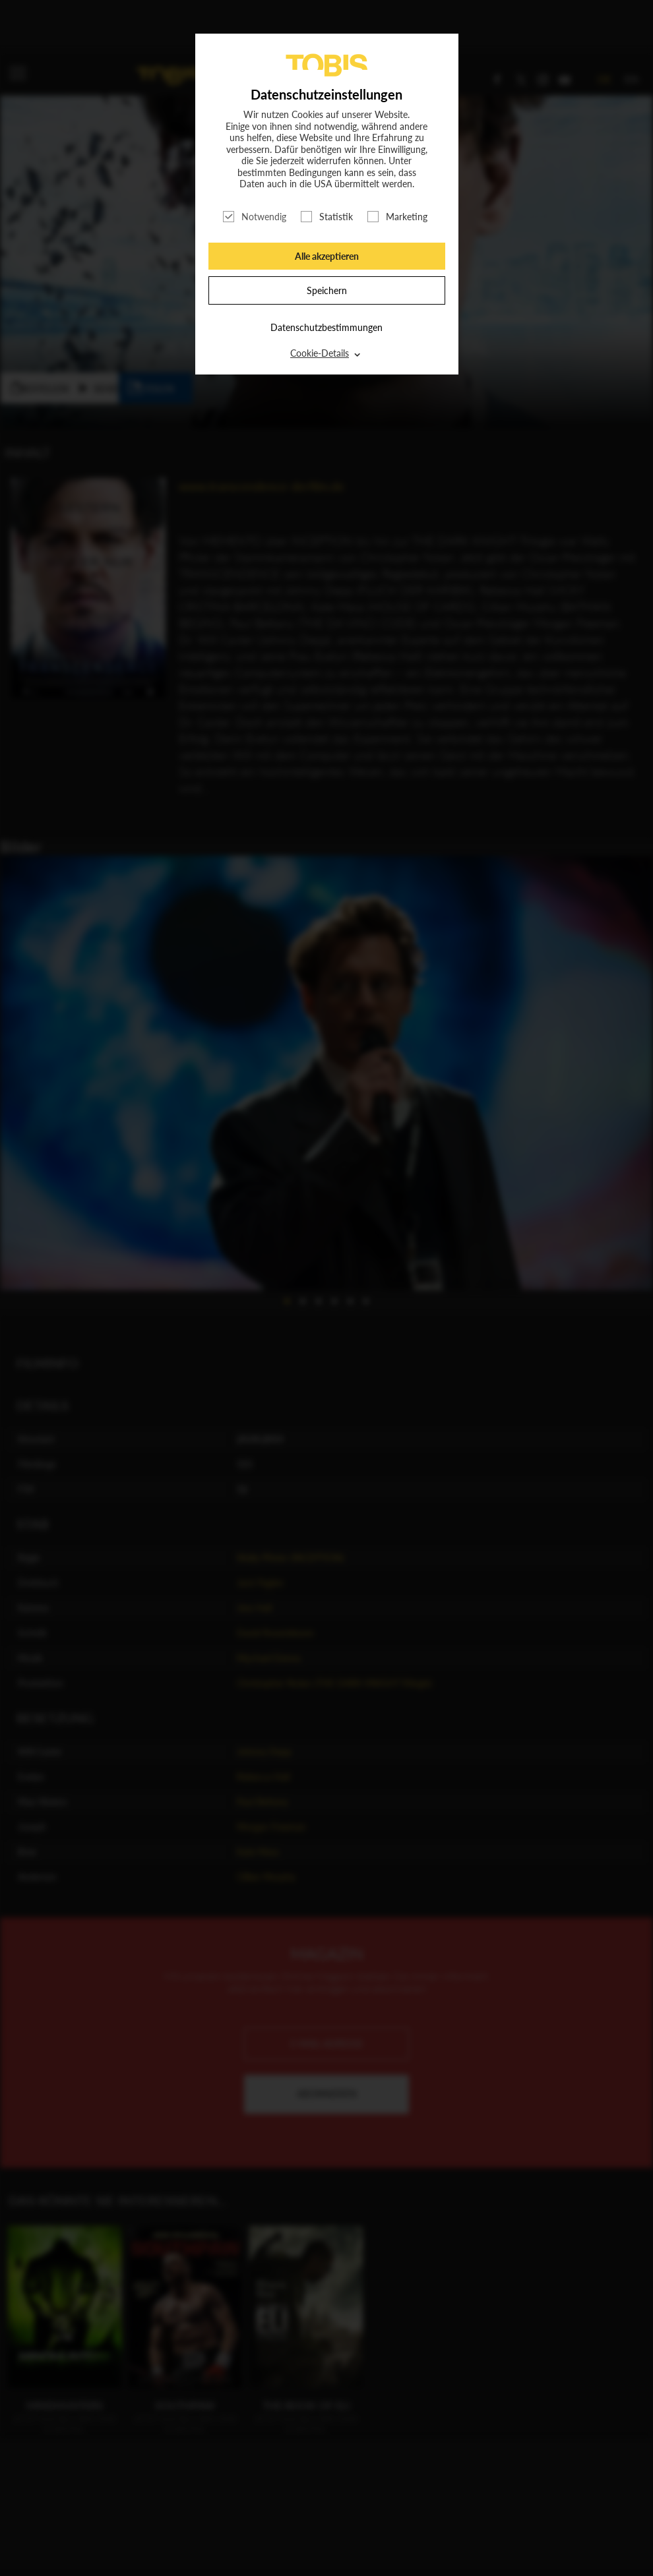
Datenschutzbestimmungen (326, 327)
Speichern (327, 290)
